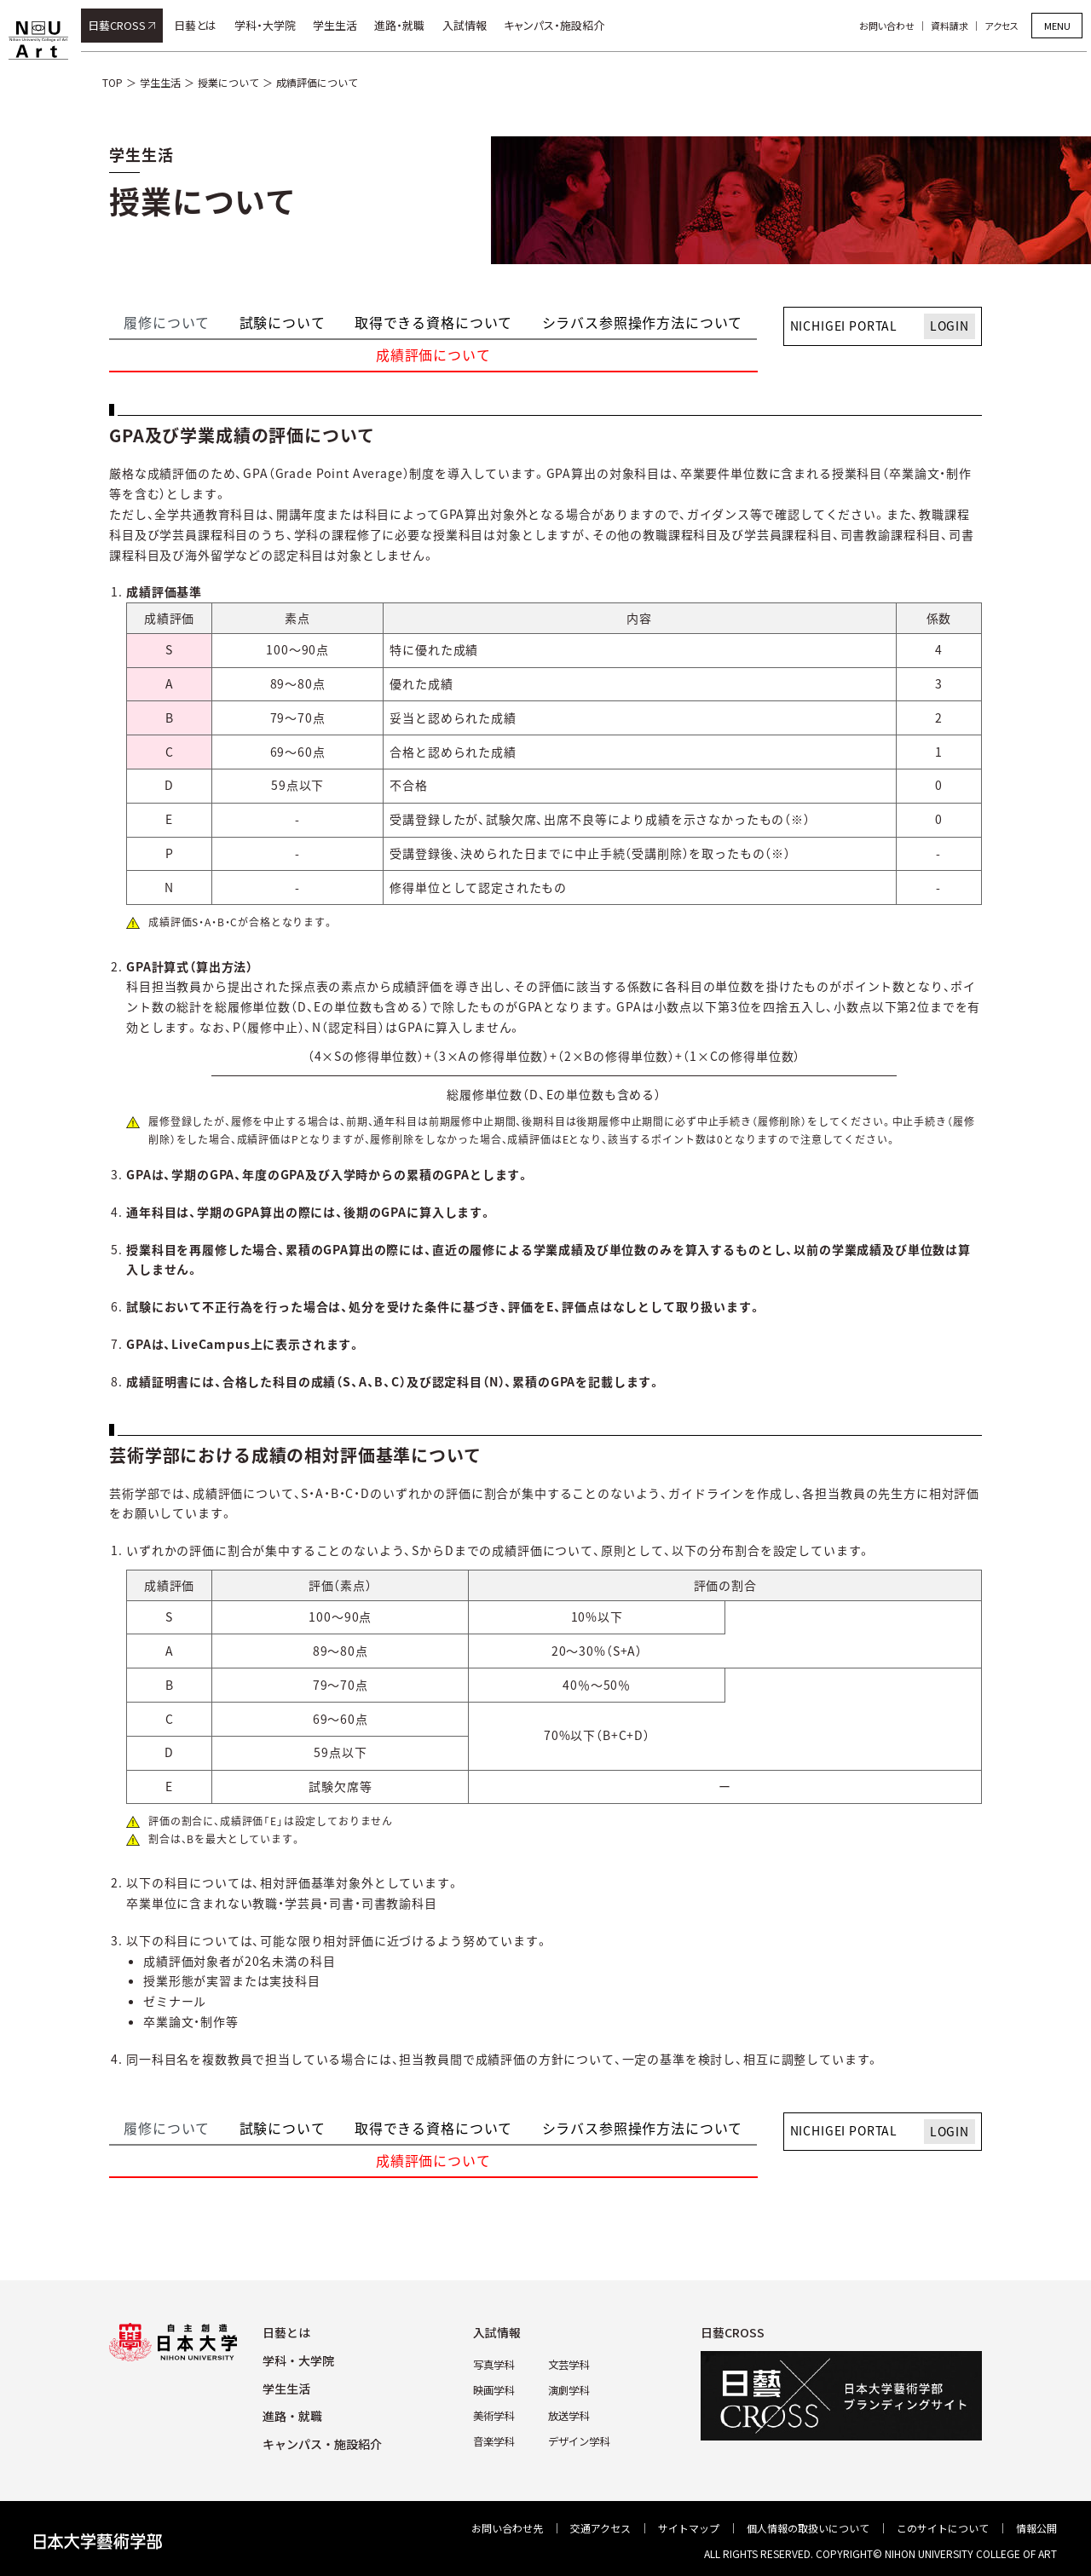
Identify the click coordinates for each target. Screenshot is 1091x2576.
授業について (228, 82)
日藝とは (199, 25)
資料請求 (954, 25)
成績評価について (317, 82)
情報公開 (1036, 2528)
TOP (112, 82)
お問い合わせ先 (507, 2528)
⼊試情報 (497, 2332)
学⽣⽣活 (286, 2388)
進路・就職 (404, 25)
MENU (1057, 25)
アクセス (1006, 25)
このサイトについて (943, 2528)
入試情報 (469, 25)
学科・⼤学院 (298, 2360)
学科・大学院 (269, 25)
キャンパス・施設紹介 (558, 25)
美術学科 (493, 2414)
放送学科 (568, 2414)
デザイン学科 (578, 2439)
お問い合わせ (891, 25)
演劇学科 (568, 2389)
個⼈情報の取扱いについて (808, 2528)
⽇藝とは (286, 2332)
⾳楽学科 (493, 2439)
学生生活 (339, 25)
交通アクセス (600, 2528)
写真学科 (493, 2364)
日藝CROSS (121, 25)
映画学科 (493, 2389)
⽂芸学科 (568, 2364)
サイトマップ (688, 2528)
